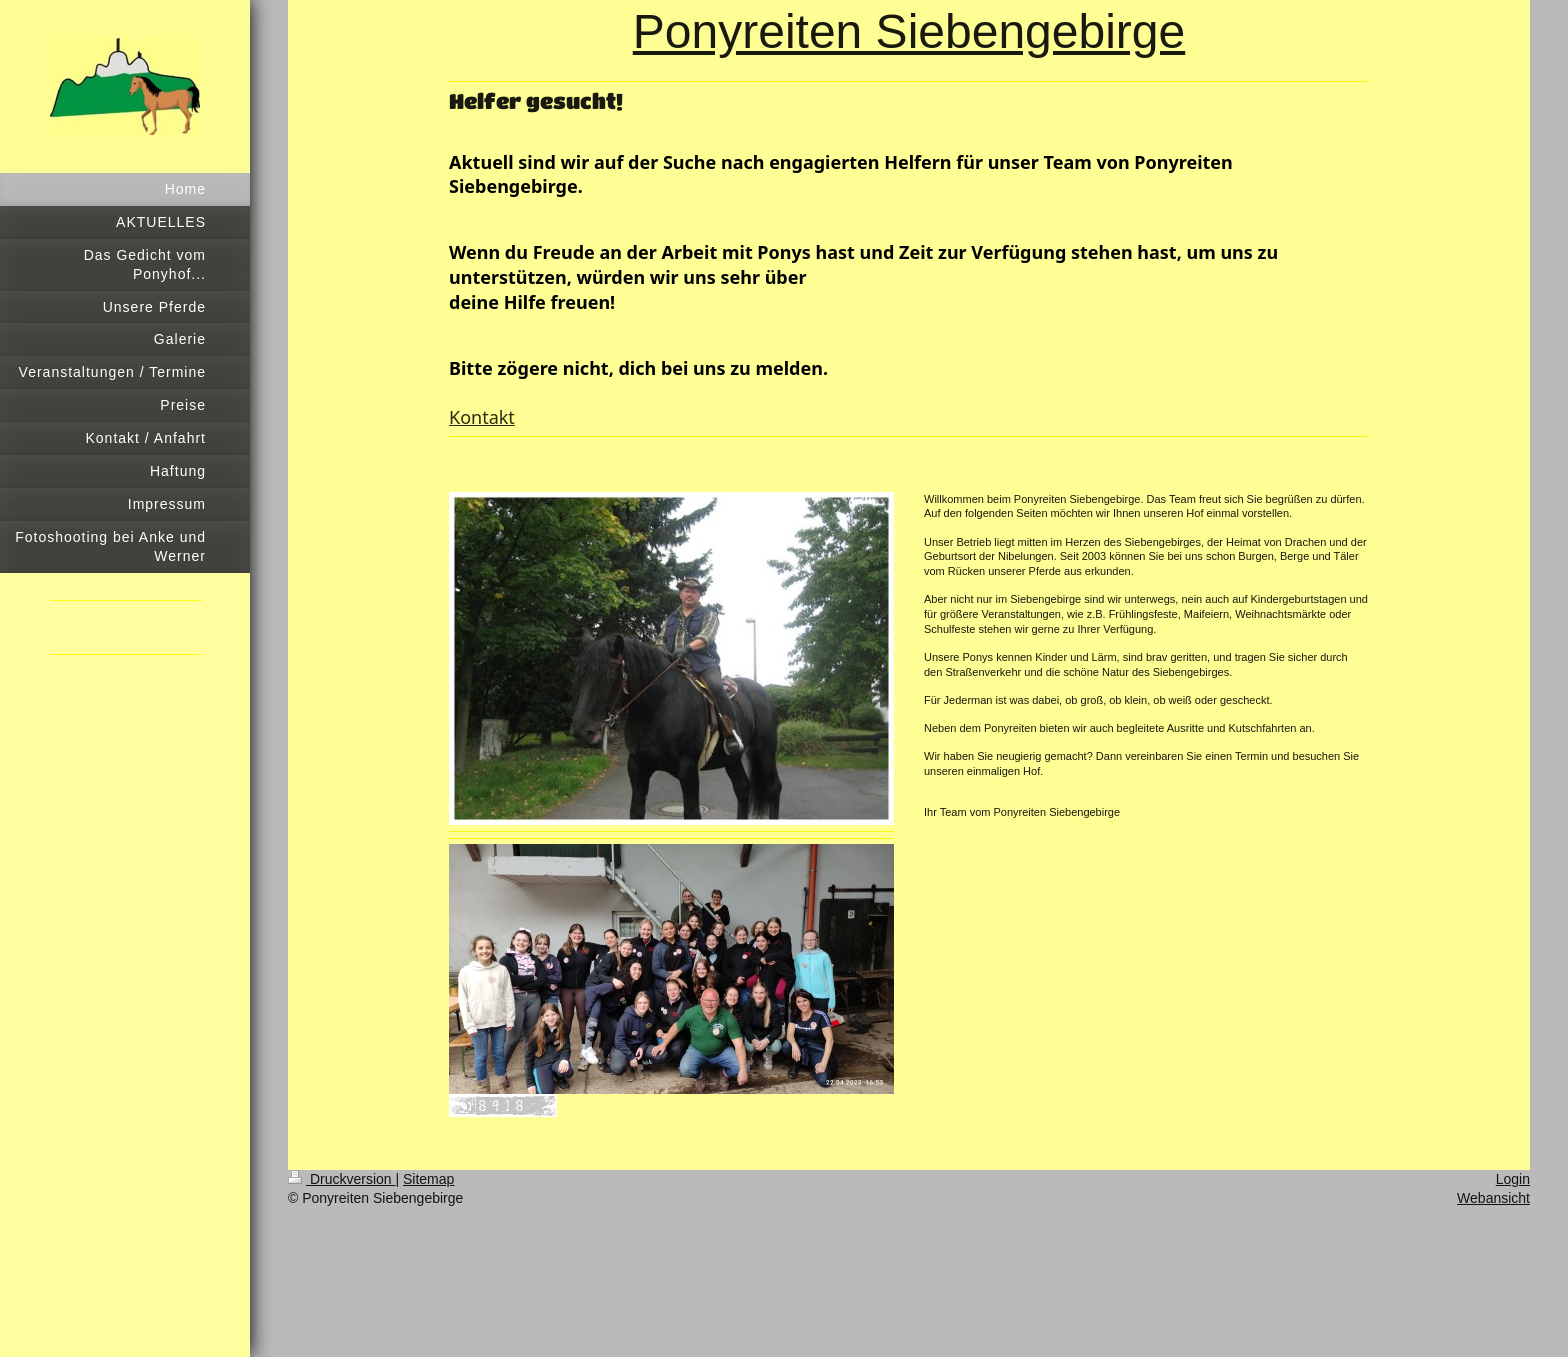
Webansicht (1493, 1198)
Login (1513, 1179)
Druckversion (341, 1179)
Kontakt (482, 417)
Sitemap (428, 1179)
